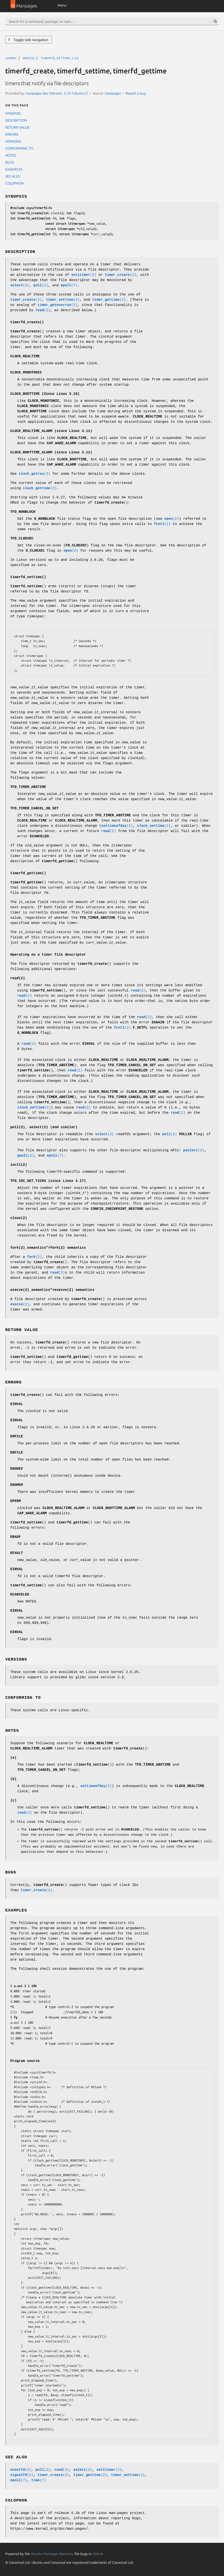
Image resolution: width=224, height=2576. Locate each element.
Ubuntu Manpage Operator (52, 2554)
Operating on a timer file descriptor (48, 955)
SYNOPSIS (13, 113)
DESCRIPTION (16, 120)
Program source (25, 2061)
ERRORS (11, 134)
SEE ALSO (12, 176)
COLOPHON (14, 183)
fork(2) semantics (68, 1248)
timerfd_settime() (28, 577)
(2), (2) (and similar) (43, 1127)
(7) (69, 285)
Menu (62, 5)
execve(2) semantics (74, 1290)
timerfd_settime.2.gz (60, 58)
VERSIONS (13, 141)
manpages (113, 93)
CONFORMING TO (19, 148)
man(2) (29, 58)
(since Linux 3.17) (48, 1181)
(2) (83, 275)
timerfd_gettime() (28, 873)
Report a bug (136, 93)
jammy (11, 58)
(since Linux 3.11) (51, 431)
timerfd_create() (27, 322)
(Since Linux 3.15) (45, 394)
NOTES (10, 155)
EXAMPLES (13, 169)
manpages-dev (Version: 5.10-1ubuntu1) (57, 93)
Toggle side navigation (30, 40)
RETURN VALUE (17, 127)
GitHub (97, 2554)
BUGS (9, 162)
